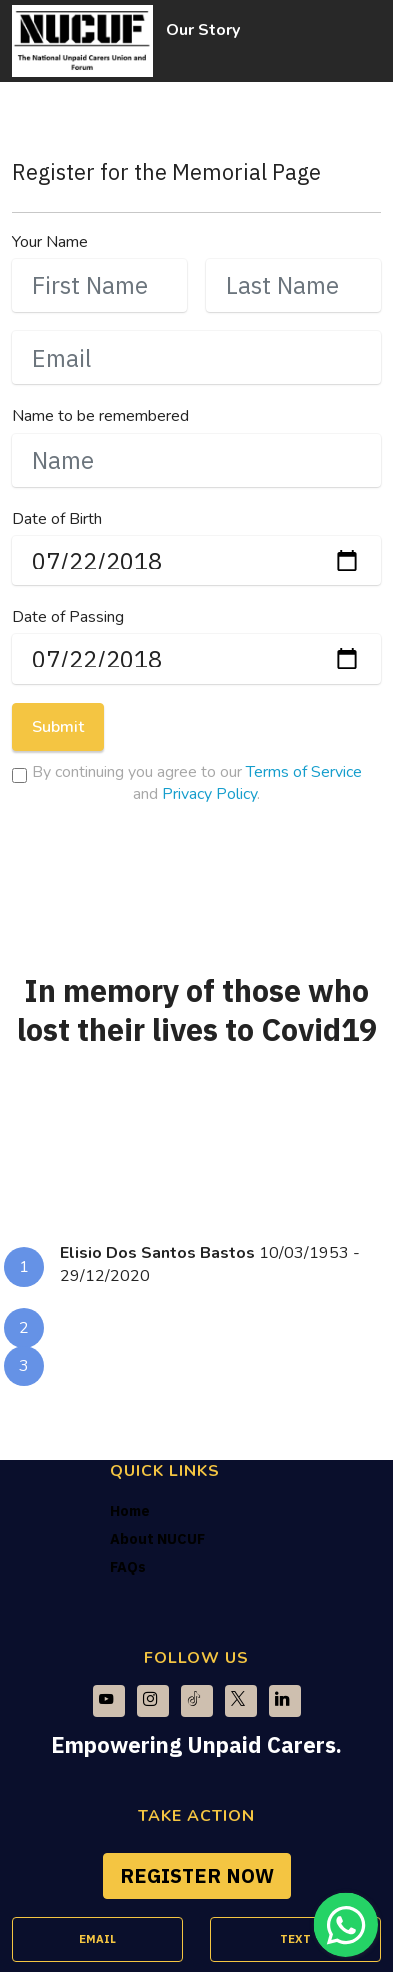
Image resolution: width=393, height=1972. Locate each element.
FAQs (128, 1566)
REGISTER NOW (197, 1875)
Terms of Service (304, 772)
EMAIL (97, 1939)
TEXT (295, 1939)
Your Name (50, 242)
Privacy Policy (209, 794)
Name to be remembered (100, 416)
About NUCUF (157, 1538)
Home (130, 1510)
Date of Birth (57, 519)
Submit (58, 727)
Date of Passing (68, 617)
